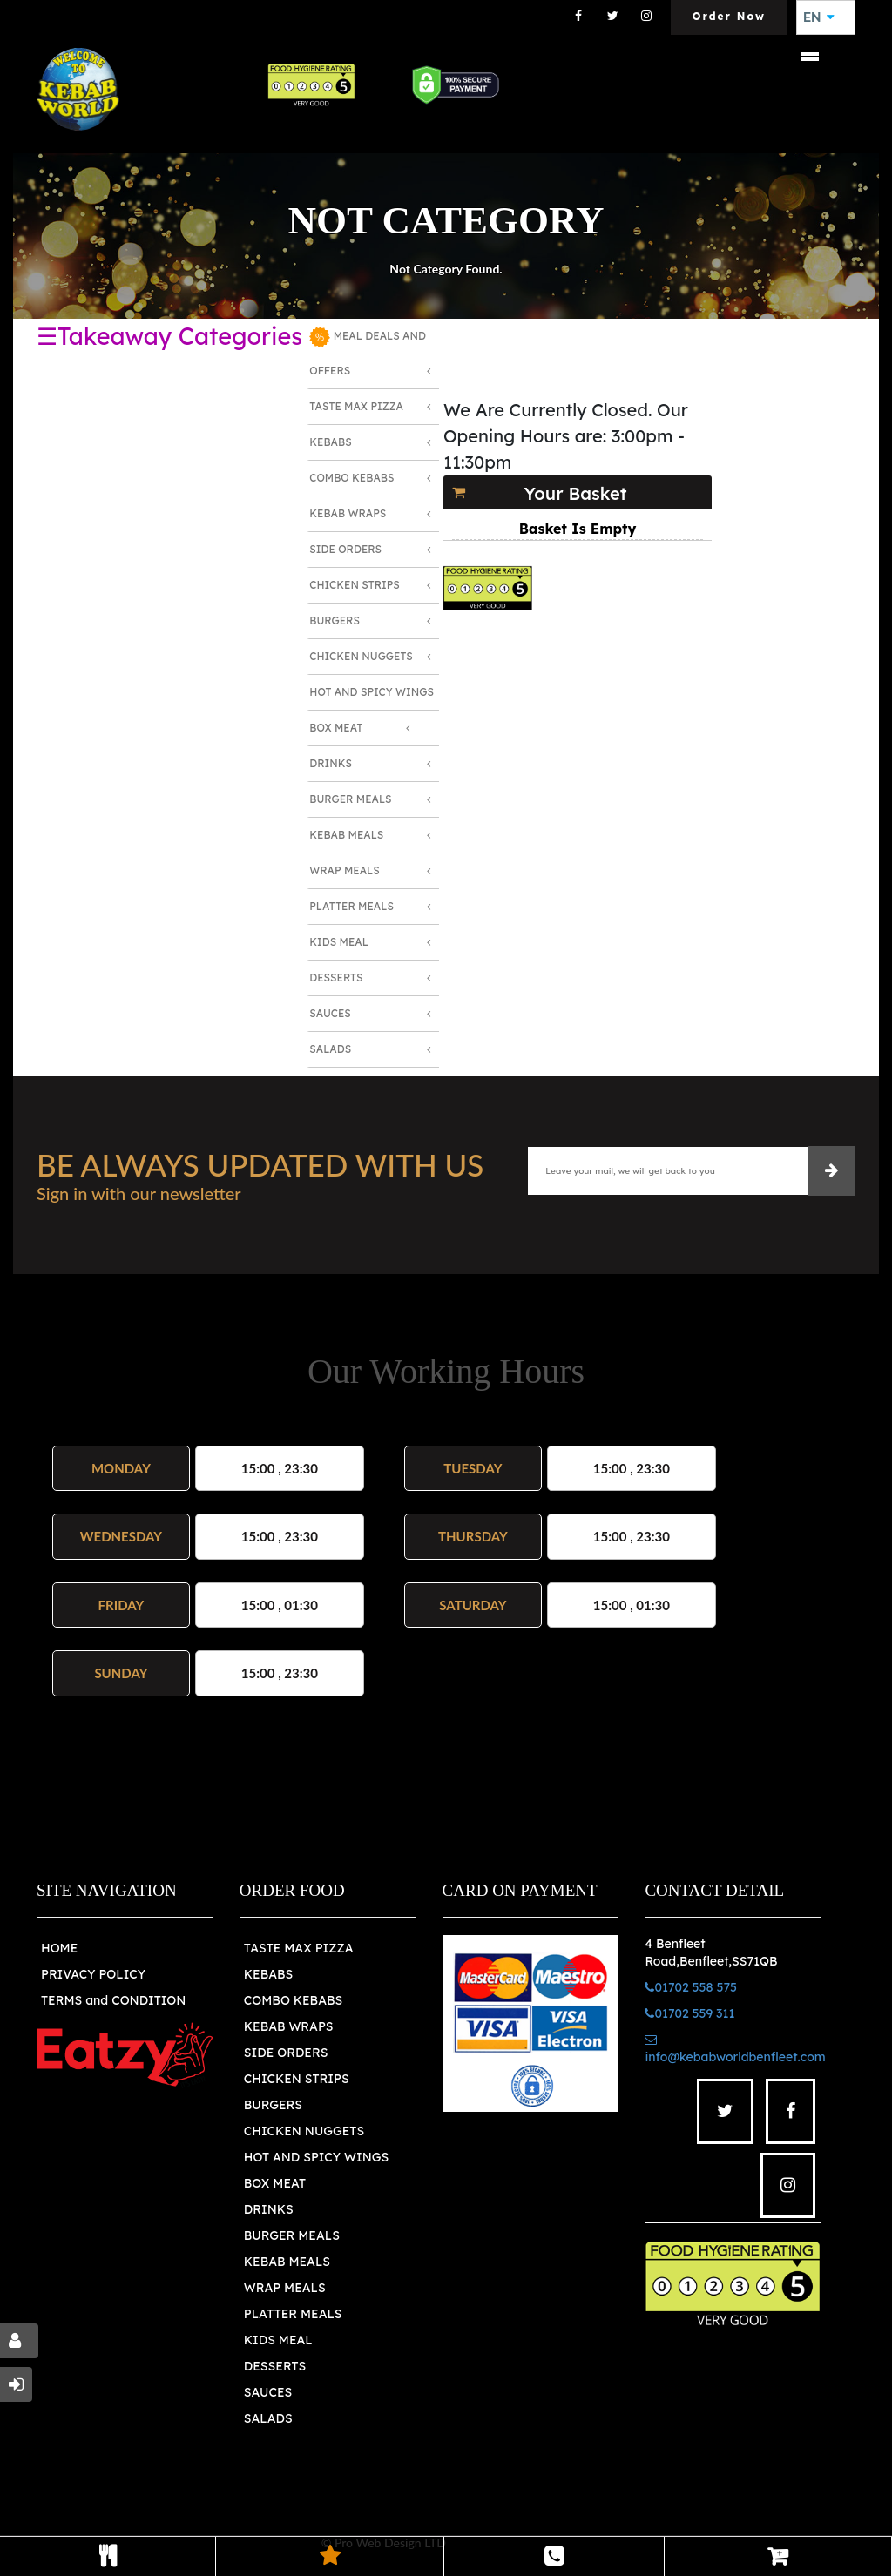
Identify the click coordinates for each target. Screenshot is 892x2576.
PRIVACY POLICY (93, 1974)
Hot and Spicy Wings (371, 691)
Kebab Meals (346, 834)
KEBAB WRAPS (289, 2026)
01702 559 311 (689, 2013)
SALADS (268, 2418)
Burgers (334, 620)
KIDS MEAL (278, 2340)
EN (819, 17)
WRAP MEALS (285, 2288)
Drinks (330, 763)
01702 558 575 (691, 1987)
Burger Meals (350, 799)
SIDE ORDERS (286, 2052)
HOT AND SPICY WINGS (316, 2157)
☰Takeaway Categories (169, 336)
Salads (330, 1048)
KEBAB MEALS (287, 2261)
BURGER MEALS (292, 2235)
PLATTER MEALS (293, 2314)
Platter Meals (351, 906)
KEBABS (268, 1974)
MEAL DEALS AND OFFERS (367, 352)
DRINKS (269, 2209)
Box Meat (335, 727)
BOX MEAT (275, 2183)
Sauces (330, 1013)
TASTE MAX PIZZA (299, 1948)
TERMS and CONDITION (113, 2000)
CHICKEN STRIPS (296, 2079)
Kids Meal (338, 941)
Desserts (335, 977)
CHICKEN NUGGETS (304, 2131)
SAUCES (268, 2392)
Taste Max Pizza (356, 406)
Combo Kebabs (351, 477)
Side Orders (345, 549)
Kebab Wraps (347, 513)
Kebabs (330, 441)
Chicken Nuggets (361, 656)
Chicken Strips (354, 584)
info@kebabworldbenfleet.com (735, 2049)
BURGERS (273, 2105)
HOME (59, 1948)
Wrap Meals (344, 870)
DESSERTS (275, 2366)
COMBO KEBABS (293, 2000)
